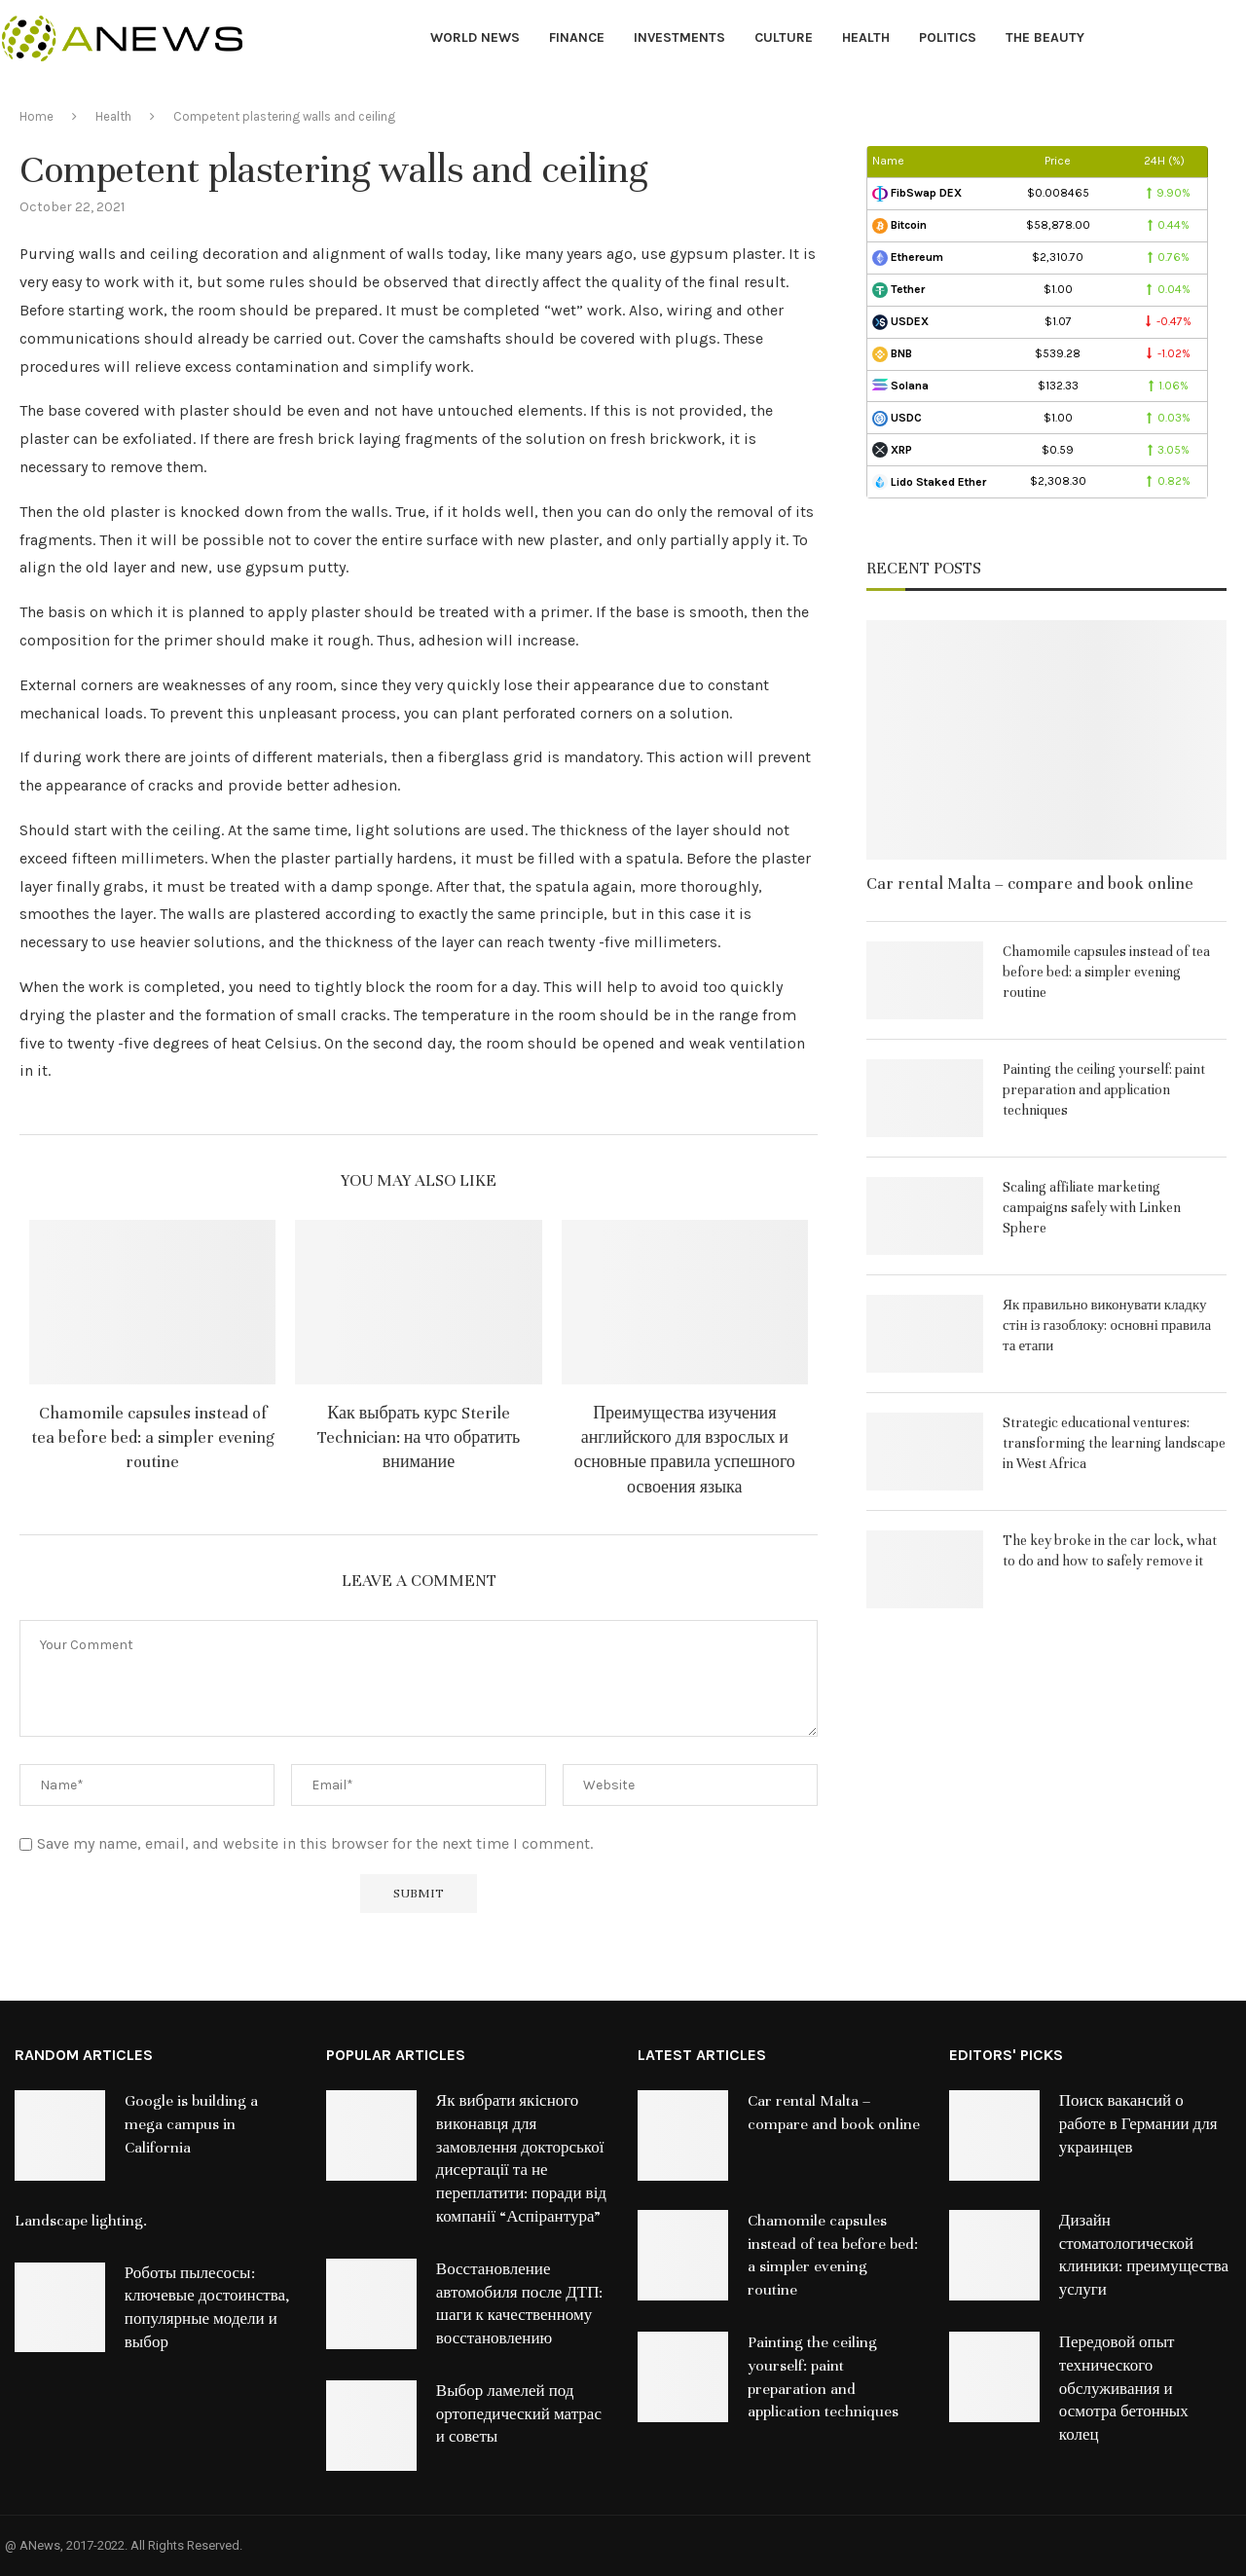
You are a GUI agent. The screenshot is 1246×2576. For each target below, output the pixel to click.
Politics (947, 37)
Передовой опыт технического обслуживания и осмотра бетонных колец (1124, 2389)
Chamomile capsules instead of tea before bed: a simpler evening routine (153, 1437)
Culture (783, 37)
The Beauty (1045, 37)
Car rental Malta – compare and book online (1029, 883)
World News (475, 37)
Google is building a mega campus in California (191, 2124)
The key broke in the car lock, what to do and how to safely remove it (1110, 1550)
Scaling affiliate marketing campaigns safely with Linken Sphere (1092, 1207)
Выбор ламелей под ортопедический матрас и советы (519, 2414)
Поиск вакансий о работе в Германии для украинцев (1138, 2124)
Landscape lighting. (81, 2220)
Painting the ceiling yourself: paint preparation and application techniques (1104, 1090)
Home (36, 116)
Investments (679, 37)
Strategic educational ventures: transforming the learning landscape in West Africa (1114, 1443)
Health (866, 37)
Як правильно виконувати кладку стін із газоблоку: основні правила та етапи (1107, 1325)
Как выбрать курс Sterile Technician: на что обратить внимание (419, 1437)
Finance (577, 37)
